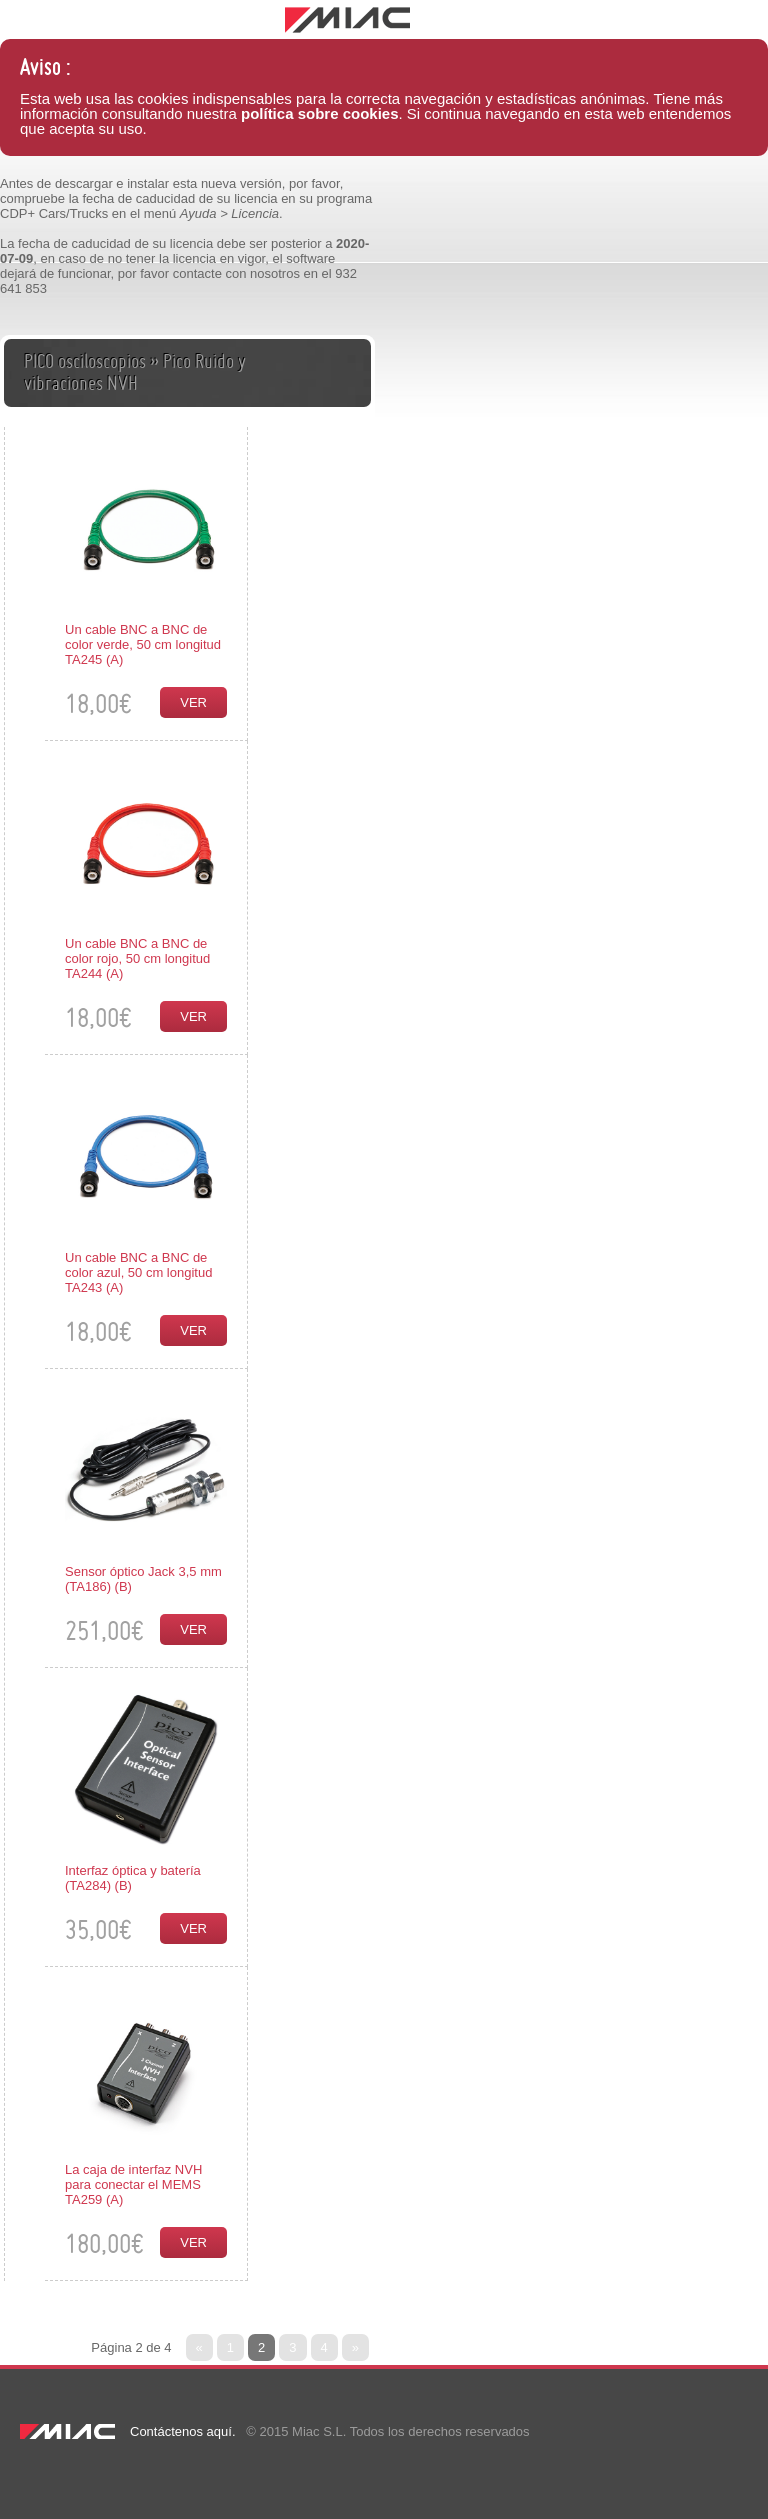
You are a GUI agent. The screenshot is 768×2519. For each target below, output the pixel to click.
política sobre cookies (320, 113)
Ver (193, 702)
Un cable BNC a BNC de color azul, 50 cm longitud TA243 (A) (138, 1272)
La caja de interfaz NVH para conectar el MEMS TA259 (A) (133, 2184)
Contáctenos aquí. (183, 2431)
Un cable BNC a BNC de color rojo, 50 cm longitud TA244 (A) (137, 958)
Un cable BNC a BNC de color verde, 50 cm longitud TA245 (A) (143, 644)
